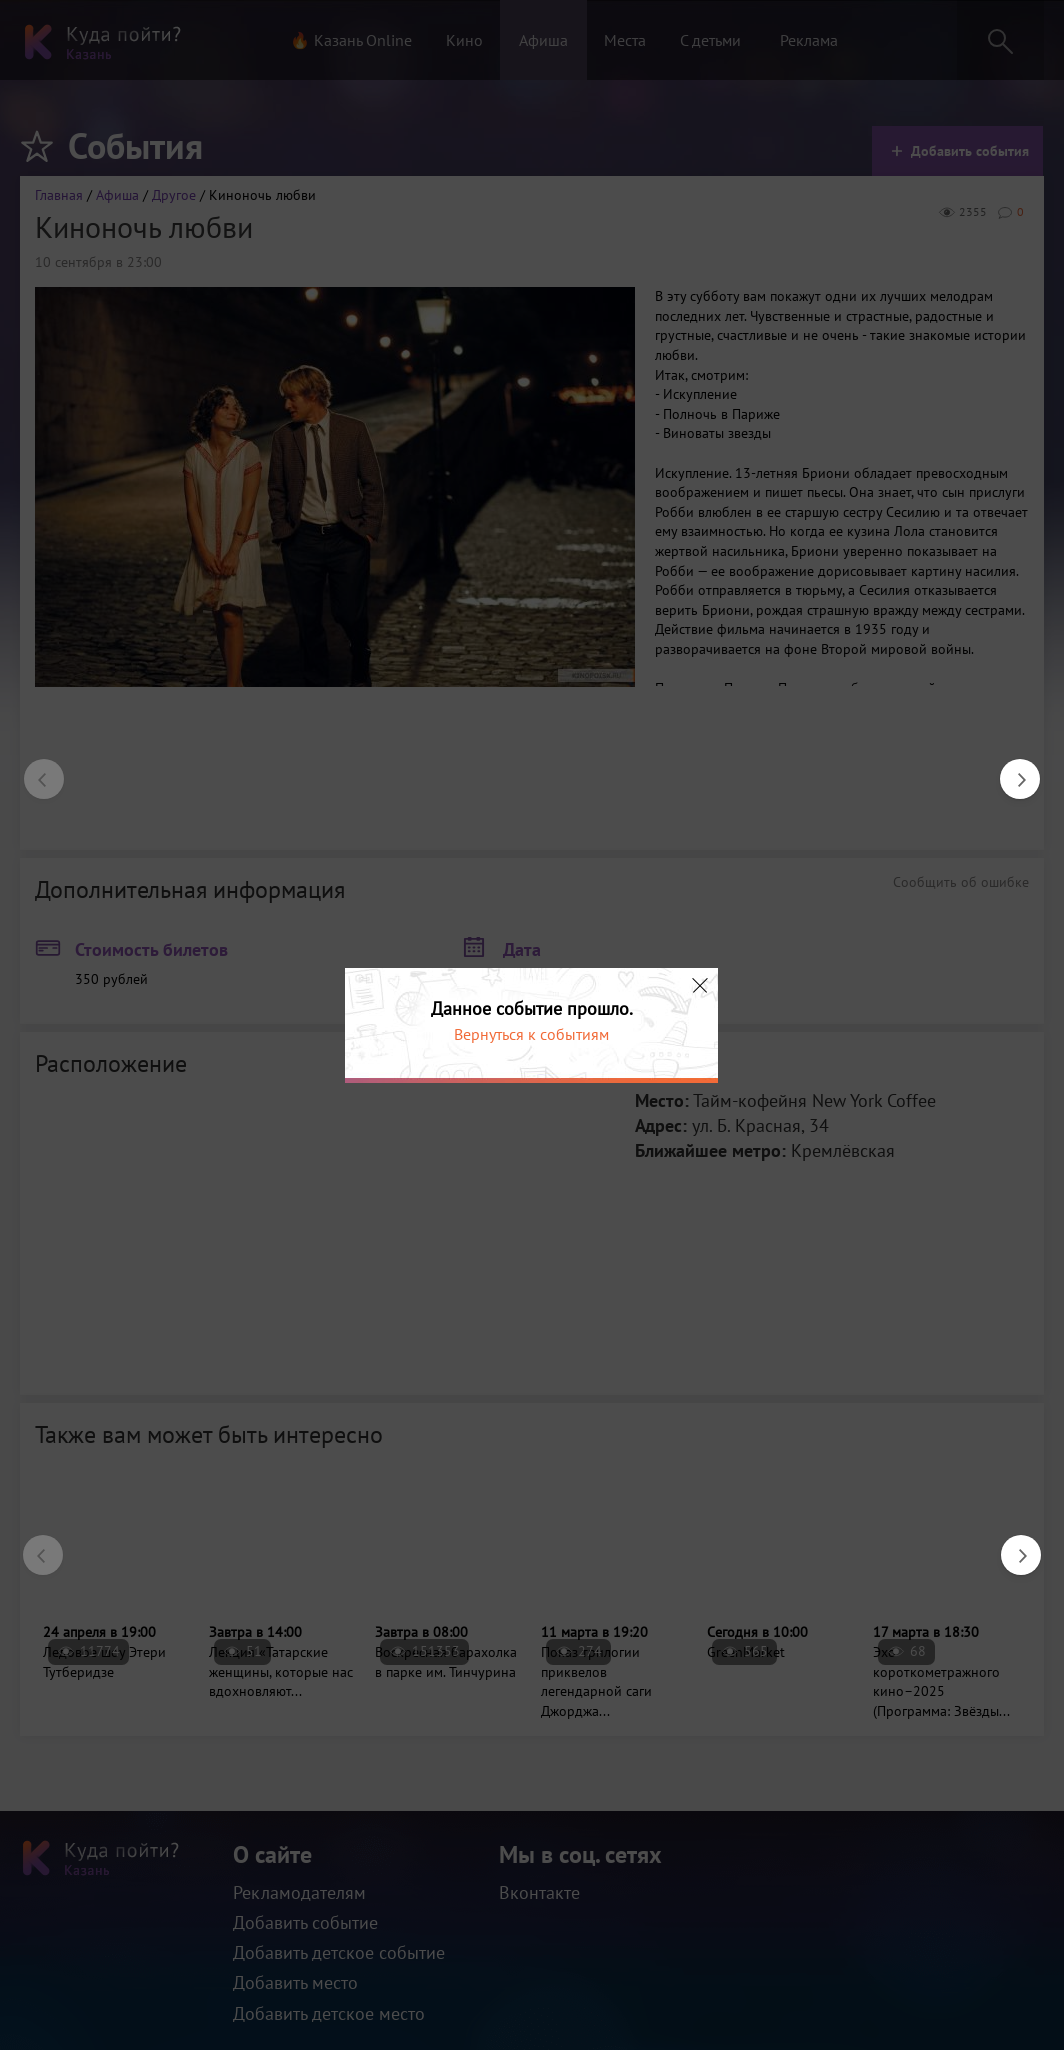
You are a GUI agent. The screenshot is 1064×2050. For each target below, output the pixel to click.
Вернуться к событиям (531, 1034)
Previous (34, 769)
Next (1010, 769)
